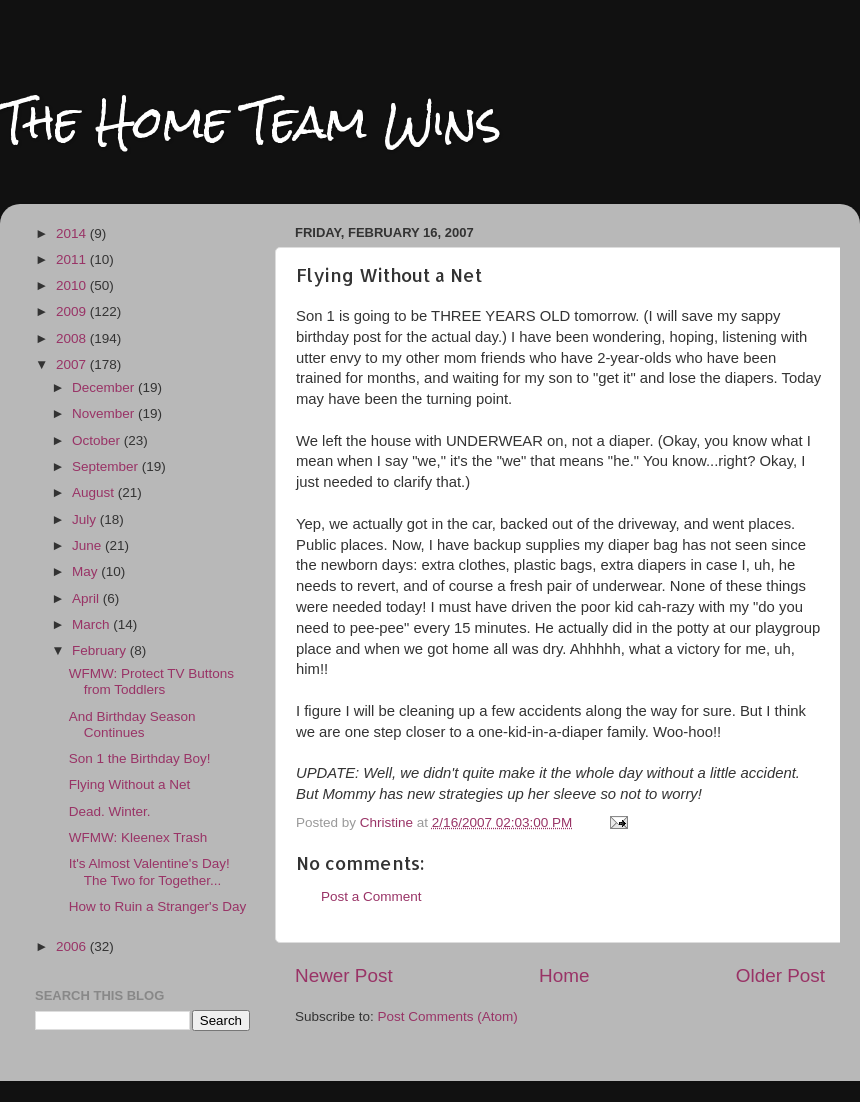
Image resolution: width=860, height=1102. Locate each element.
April (87, 598)
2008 (73, 338)
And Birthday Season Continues (132, 724)
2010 (73, 285)
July (86, 519)
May (86, 571)
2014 (73, 233)
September (107, 466)
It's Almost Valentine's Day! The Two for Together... (149, 871)
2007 (73, 364)
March (92, 624)
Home (564, 975)
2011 (73, 259)
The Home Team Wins (250, 121)
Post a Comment (371, 896)
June (88, 545)
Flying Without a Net (130, 784)
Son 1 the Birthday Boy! (140, 758)
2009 (73, 311)
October (98, 440)
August (95, 492)
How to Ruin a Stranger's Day (157, 906)
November (105, 413)
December (105, 387)
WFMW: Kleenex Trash (138, 837)
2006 (73, 946)
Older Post (780, 975)
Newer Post (344, 975)
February (101, 650)
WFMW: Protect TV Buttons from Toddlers (151, 681)
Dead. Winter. (110, 811)
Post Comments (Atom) (448, 1016)
